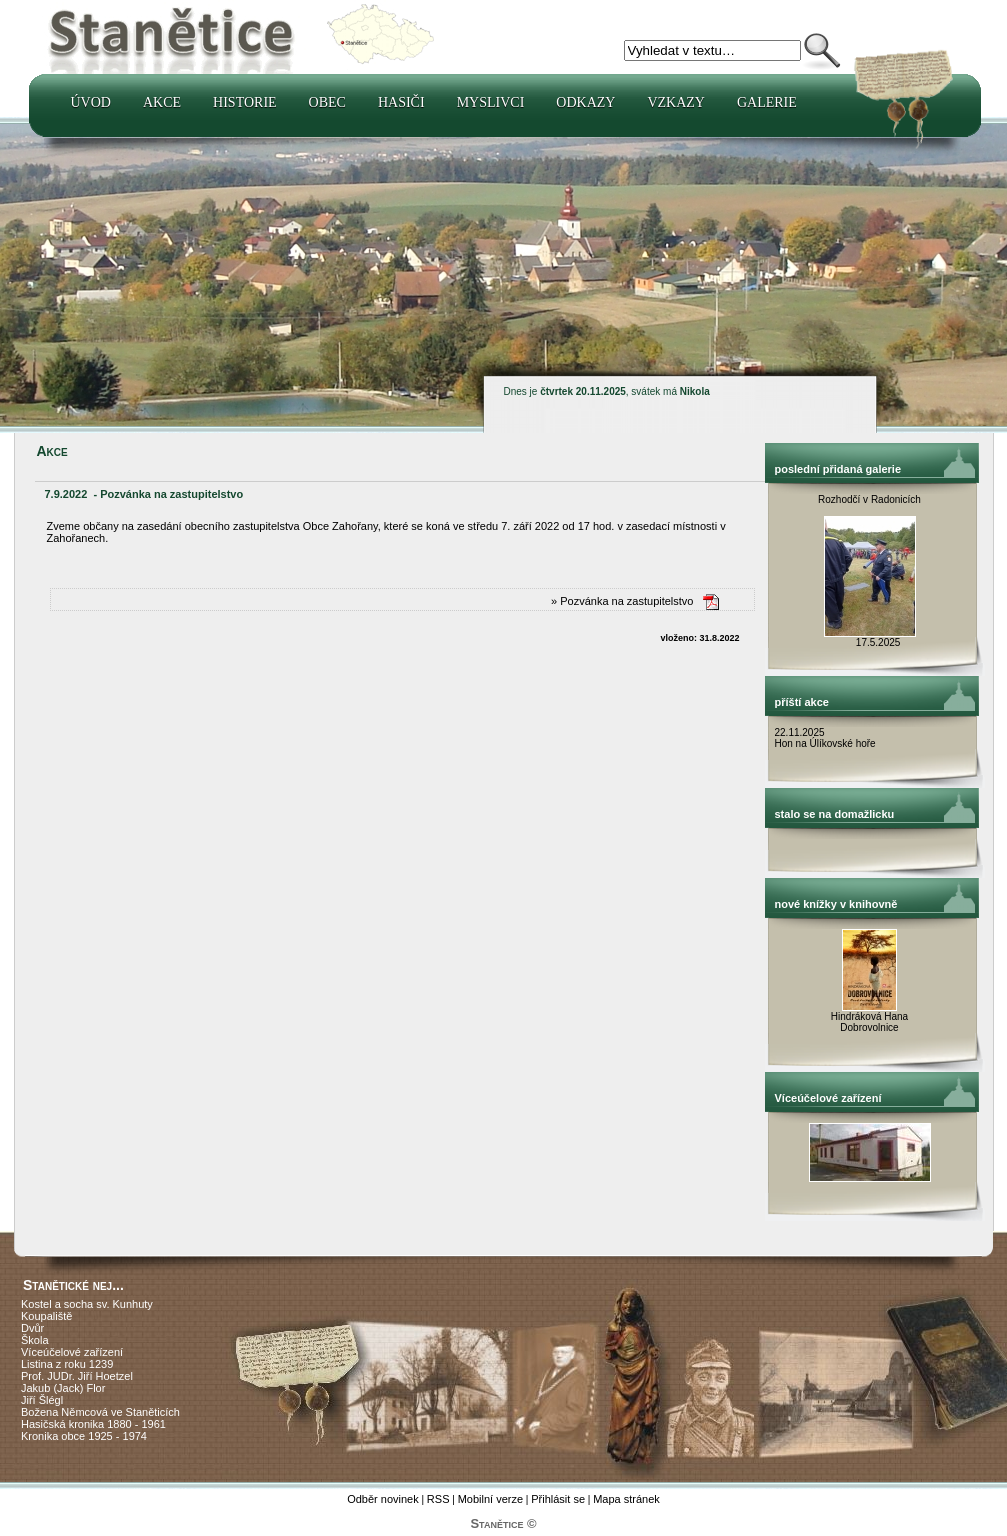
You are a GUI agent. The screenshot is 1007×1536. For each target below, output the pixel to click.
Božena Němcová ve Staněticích (100, 1412)
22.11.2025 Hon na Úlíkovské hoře (825, 738)
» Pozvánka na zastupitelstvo (622, 601)
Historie (245, 102)
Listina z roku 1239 (67, 1364)
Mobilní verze (490, 1499)
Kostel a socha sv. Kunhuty (87, 1304)
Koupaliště (46, 1316)
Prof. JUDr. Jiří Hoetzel (77, 1376)
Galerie (767, 102)
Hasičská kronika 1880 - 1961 (93, 1424)
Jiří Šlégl (42, 1400)
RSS (438, 1499)
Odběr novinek (383, 1499)
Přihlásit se (558, 1499)
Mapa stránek (626, 1499)
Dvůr (32, 1328)
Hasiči (401, 102)
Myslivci (491, 102)
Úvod (91, 102)
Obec (327, 102)
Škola (35, 1340)
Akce (162, 102)
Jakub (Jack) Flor (63, 1388)
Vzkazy (676, 102)
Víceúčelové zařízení (72, 1352)
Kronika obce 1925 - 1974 (84, 1436)
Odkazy (585, 102)
